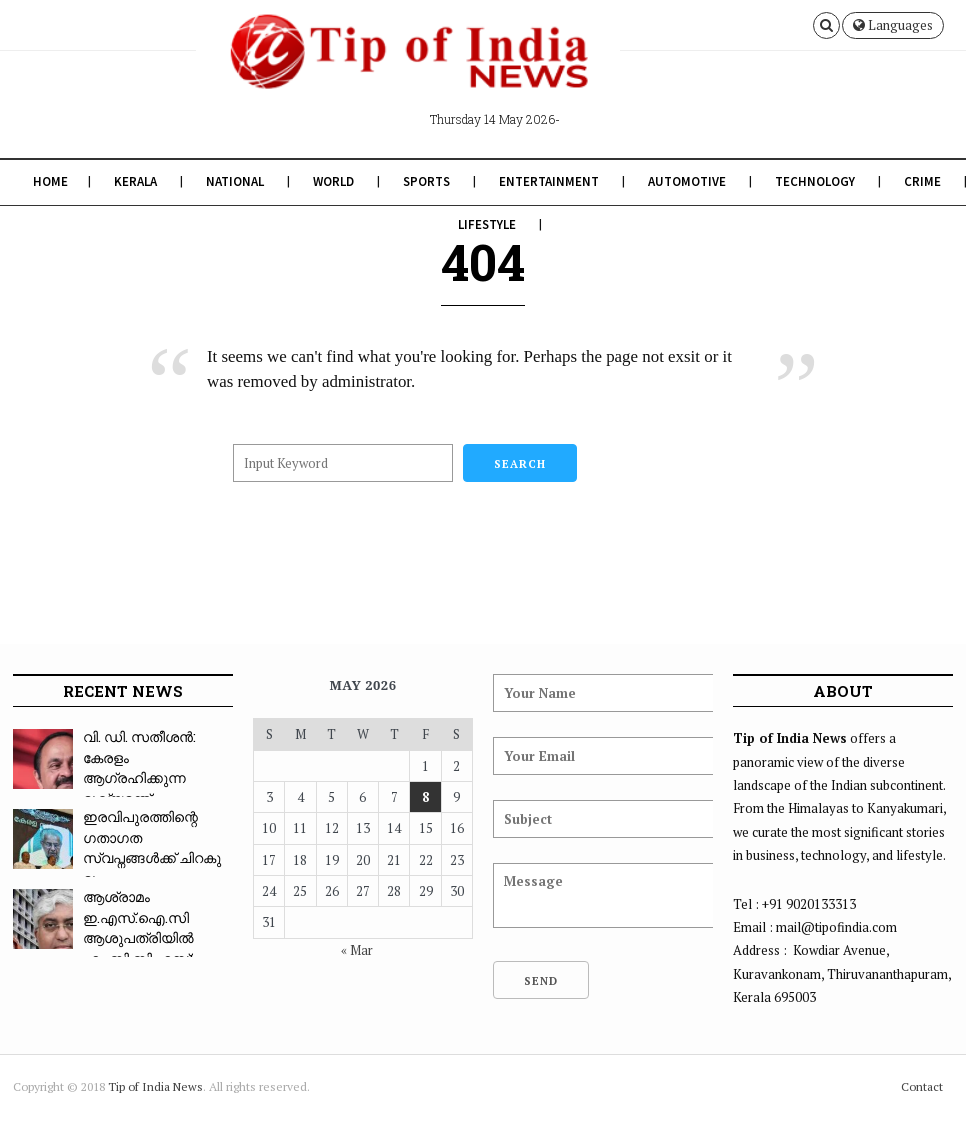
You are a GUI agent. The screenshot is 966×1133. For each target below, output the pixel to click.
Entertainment (549, 181)
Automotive (687, 181)
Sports (426, 181)
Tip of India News (155, 1086)
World (333, 181)
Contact (922, 1086)
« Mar (357, 950)
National (235, 181)
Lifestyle (487, 224)
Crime (922, 181)
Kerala (135, 181)
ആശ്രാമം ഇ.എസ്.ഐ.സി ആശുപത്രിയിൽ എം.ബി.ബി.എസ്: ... (144, 927)
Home (50, 181)
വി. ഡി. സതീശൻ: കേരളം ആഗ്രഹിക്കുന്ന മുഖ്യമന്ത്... (139, 767)
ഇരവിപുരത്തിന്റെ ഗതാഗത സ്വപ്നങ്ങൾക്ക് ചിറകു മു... (152, 847)
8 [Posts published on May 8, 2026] (425, 797)
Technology (815, 181)
